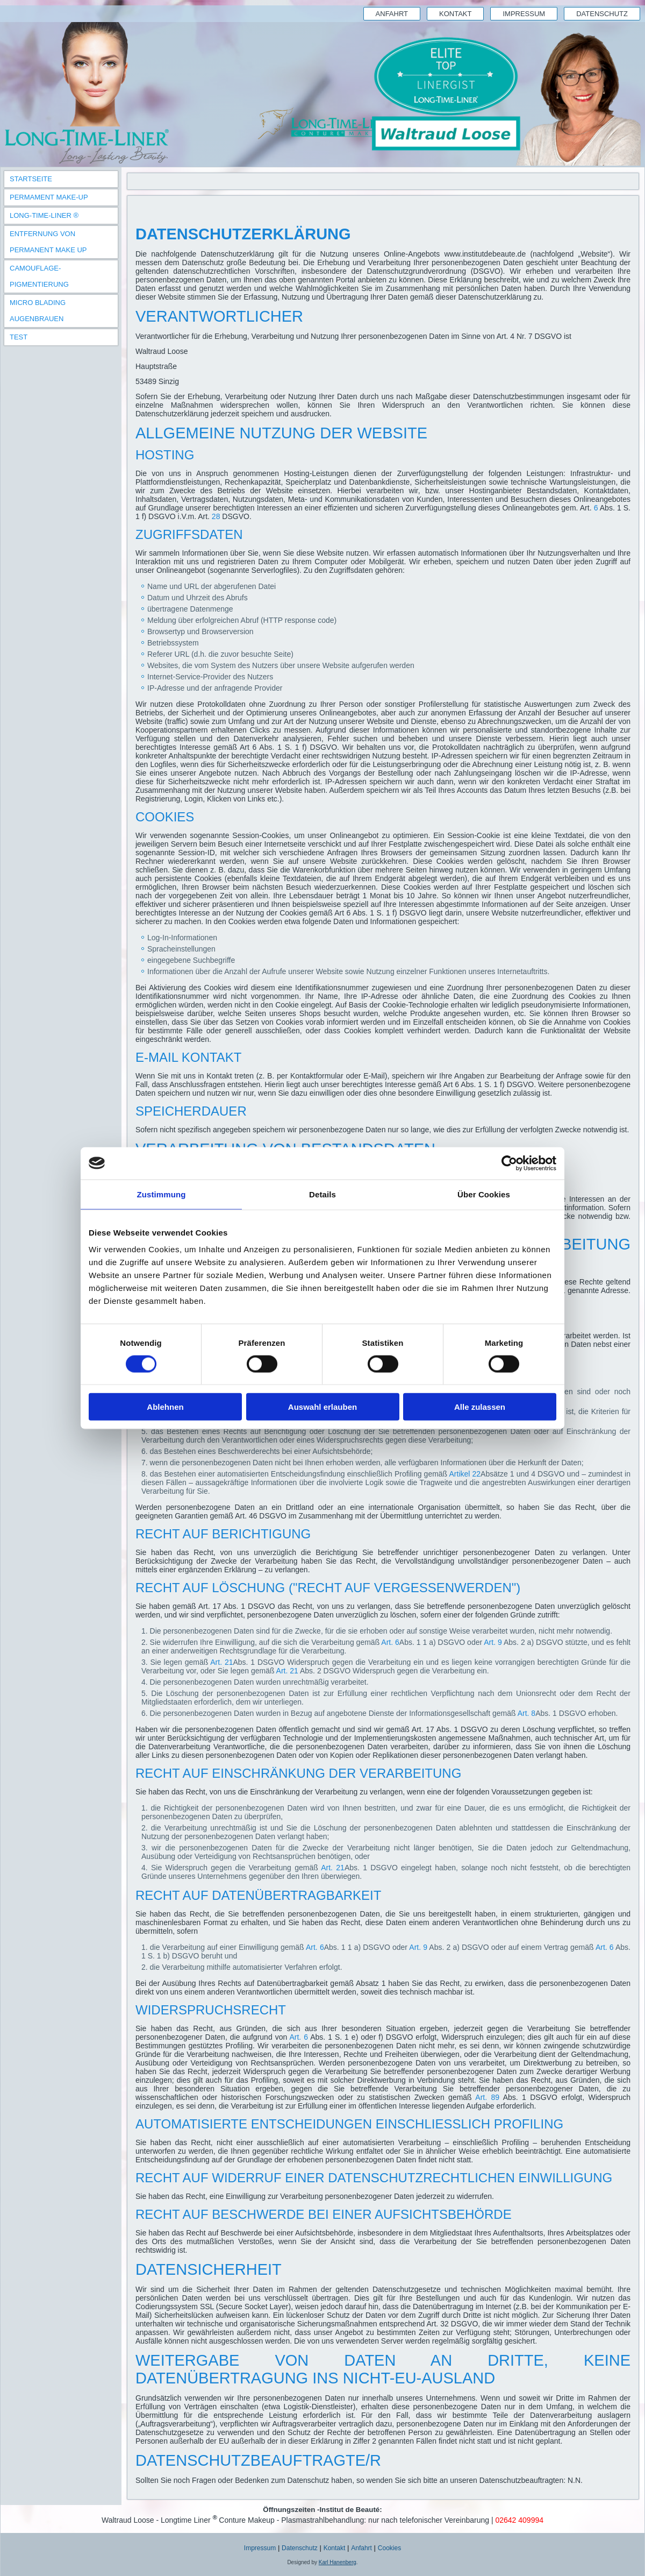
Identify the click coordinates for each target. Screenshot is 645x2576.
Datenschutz (602, 14)
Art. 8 (526, 1713)
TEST (18, 337)
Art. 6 (390, 1642)
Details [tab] (322, 1193)
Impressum (524, 14)
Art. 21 (221, 1662)
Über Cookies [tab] (483, 1193)
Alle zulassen (479, 1406)
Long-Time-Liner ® (44, 215)
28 (216, 516)
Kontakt (455, 14)
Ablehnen (165, 1406)
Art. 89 (487, 2097)
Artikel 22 (465, 1474)
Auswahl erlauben (322, 1406)
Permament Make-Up (49, 197)
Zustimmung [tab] (161, 1193)
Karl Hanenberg (337, 2562)
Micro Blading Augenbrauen (38, 311)
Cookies (389, 2548)
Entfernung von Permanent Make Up (48, 242)
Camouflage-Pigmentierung (39, 276)
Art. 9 (493, 1642)
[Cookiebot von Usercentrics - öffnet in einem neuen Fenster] (509, 1163)
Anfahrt (392, 14)
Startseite (31, 179)
